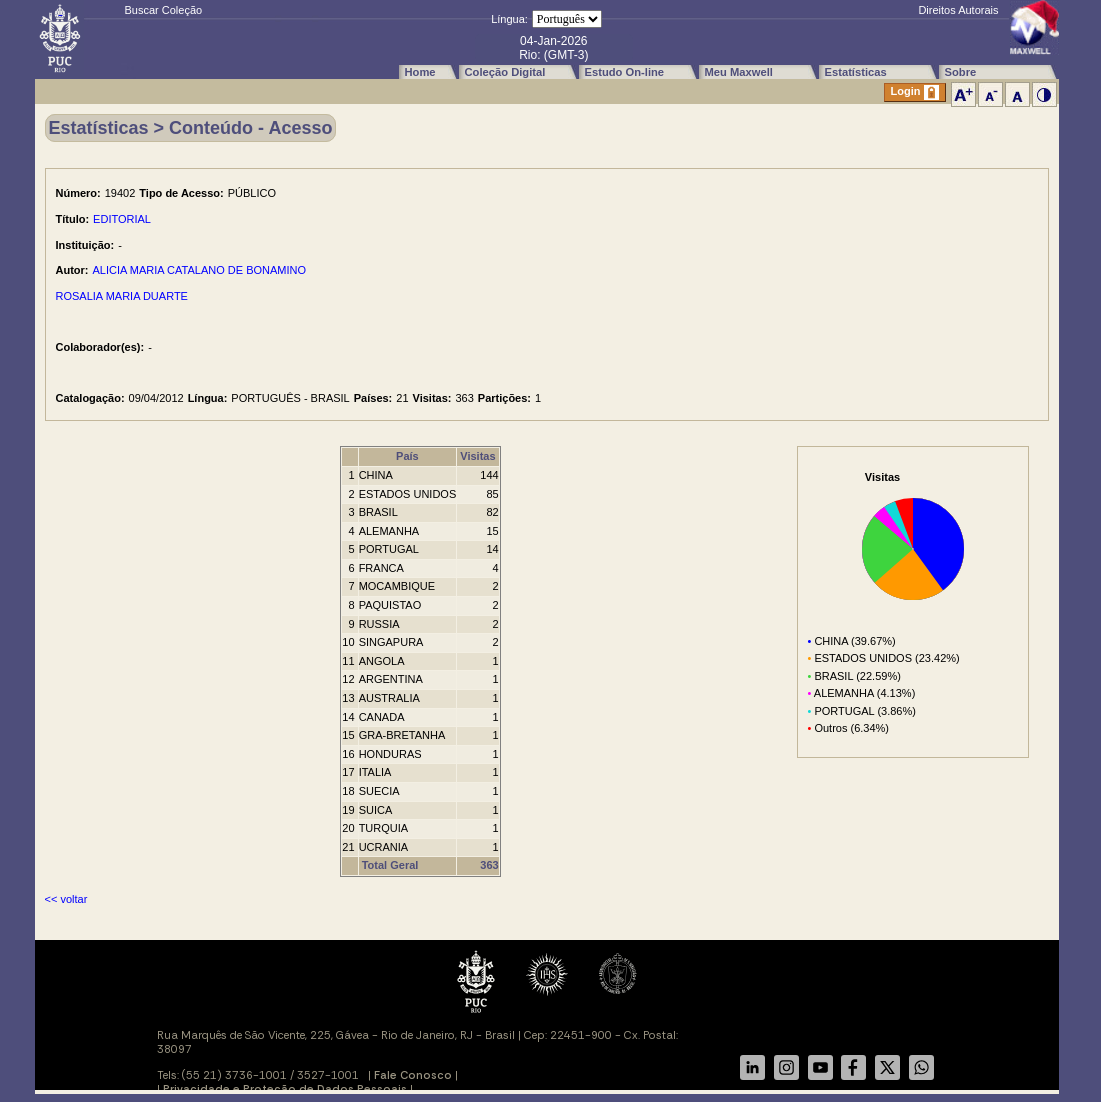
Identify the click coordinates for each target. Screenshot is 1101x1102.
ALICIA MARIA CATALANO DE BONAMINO (200, 270)
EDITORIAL (122, 219)
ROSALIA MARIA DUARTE (122, 296)
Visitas (477, 456)
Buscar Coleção (164, 10)
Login (915, 92)
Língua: (509, 19)
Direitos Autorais (958, 10)
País (407, 456)
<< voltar (66, 899)
